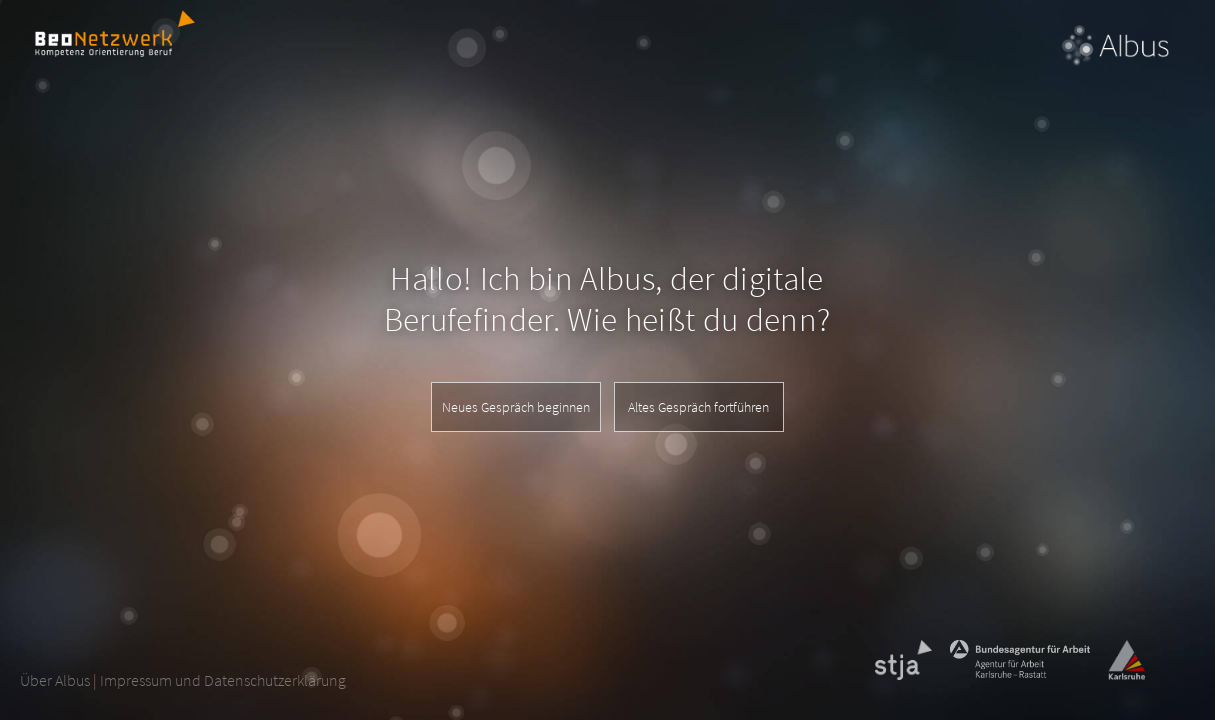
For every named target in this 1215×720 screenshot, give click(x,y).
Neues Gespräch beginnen (516, 407)
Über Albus (55, 680)
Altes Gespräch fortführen (698, 407)
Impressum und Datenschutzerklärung (223, 680)
